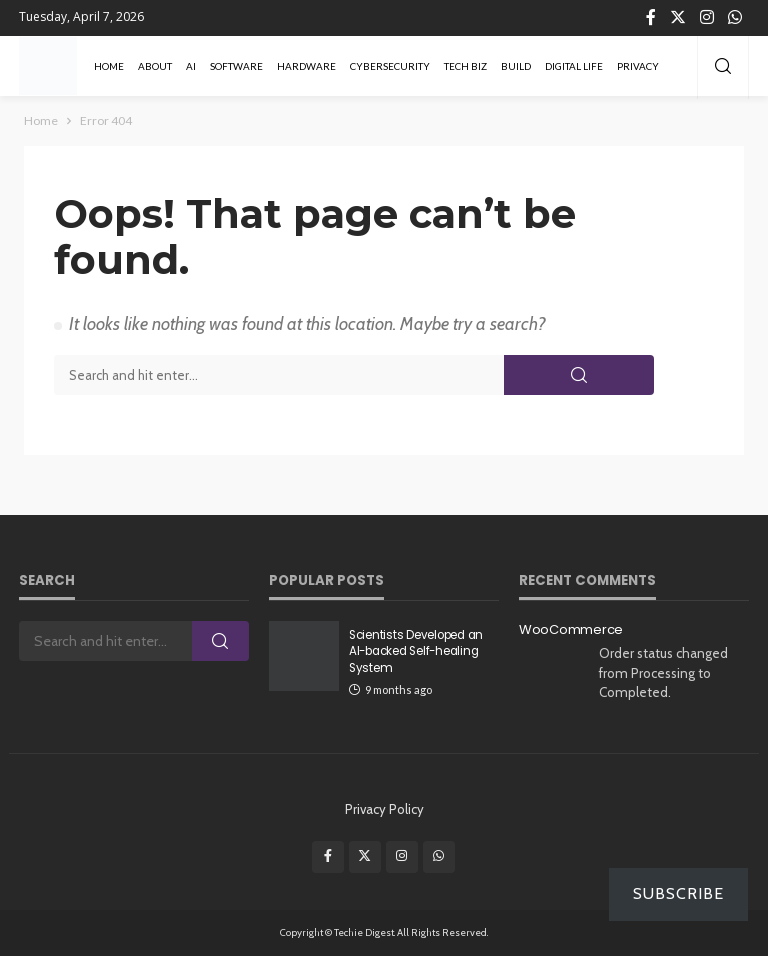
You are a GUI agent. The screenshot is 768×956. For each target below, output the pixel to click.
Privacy (638, 66)
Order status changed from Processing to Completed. (663, 672)
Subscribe (678, 893)
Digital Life (574, 66)
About (155, 66)
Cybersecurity (390, 66)
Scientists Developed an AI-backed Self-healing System (416, 651)
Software (236, 66)
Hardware (306, 66)
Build (516, 66)
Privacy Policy (384, 809)
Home (109, 66)
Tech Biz (465, 66)
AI (191, 66)
